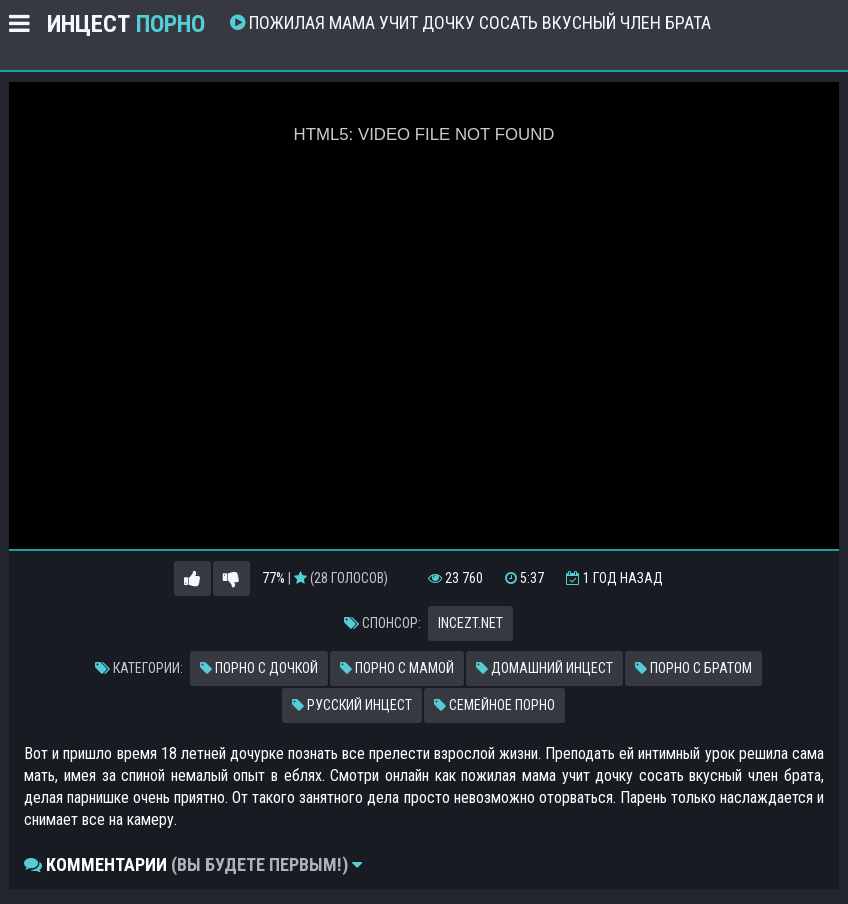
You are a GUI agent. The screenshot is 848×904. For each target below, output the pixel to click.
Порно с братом (693, 668)
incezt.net (470, 623)
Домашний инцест (544, 668)
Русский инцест (352, 705)
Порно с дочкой (259, 668)
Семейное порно (494, 705)
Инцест (126, 24)
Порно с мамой (397, 668)
